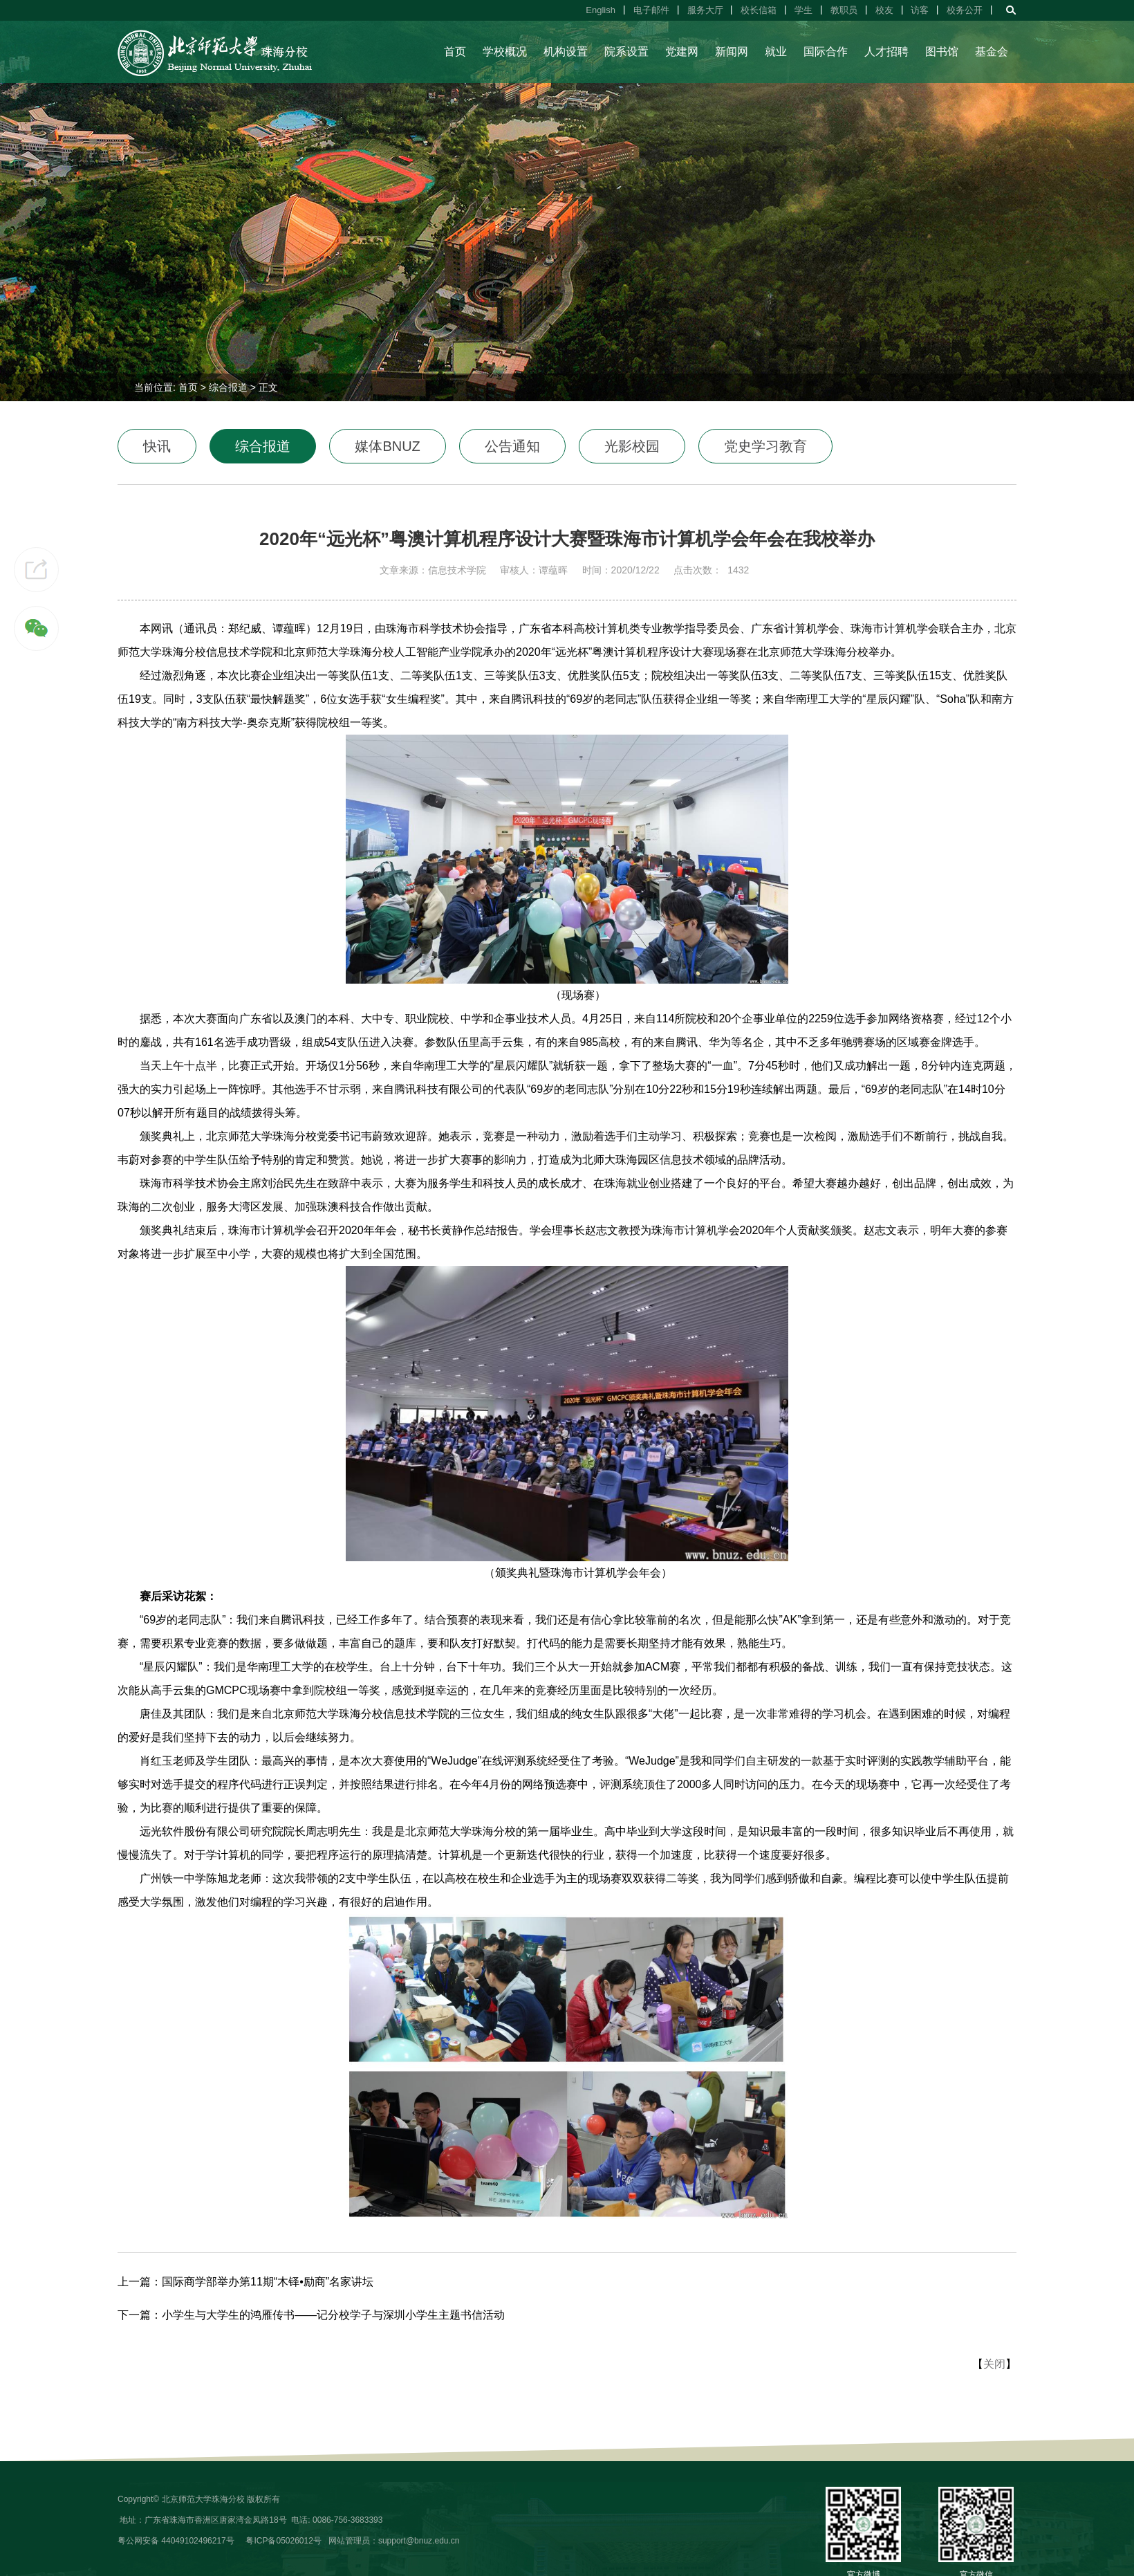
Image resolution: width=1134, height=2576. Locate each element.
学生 (803, 10)
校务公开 (965, 10)
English (600, 10)
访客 (920, 10)
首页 (455, 51)
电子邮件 (651, 10)
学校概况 (505, 51)
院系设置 (626, 51)
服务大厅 (705, 10)
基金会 (991, 51)
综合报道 (228, 387)
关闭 (994, 2364)
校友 (884, 10)
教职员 (843, 10)
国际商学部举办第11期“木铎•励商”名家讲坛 (267, 2282)
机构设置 (565, 51)
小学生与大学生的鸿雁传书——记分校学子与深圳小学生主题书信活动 (333, 2315)
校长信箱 (759, 10)
